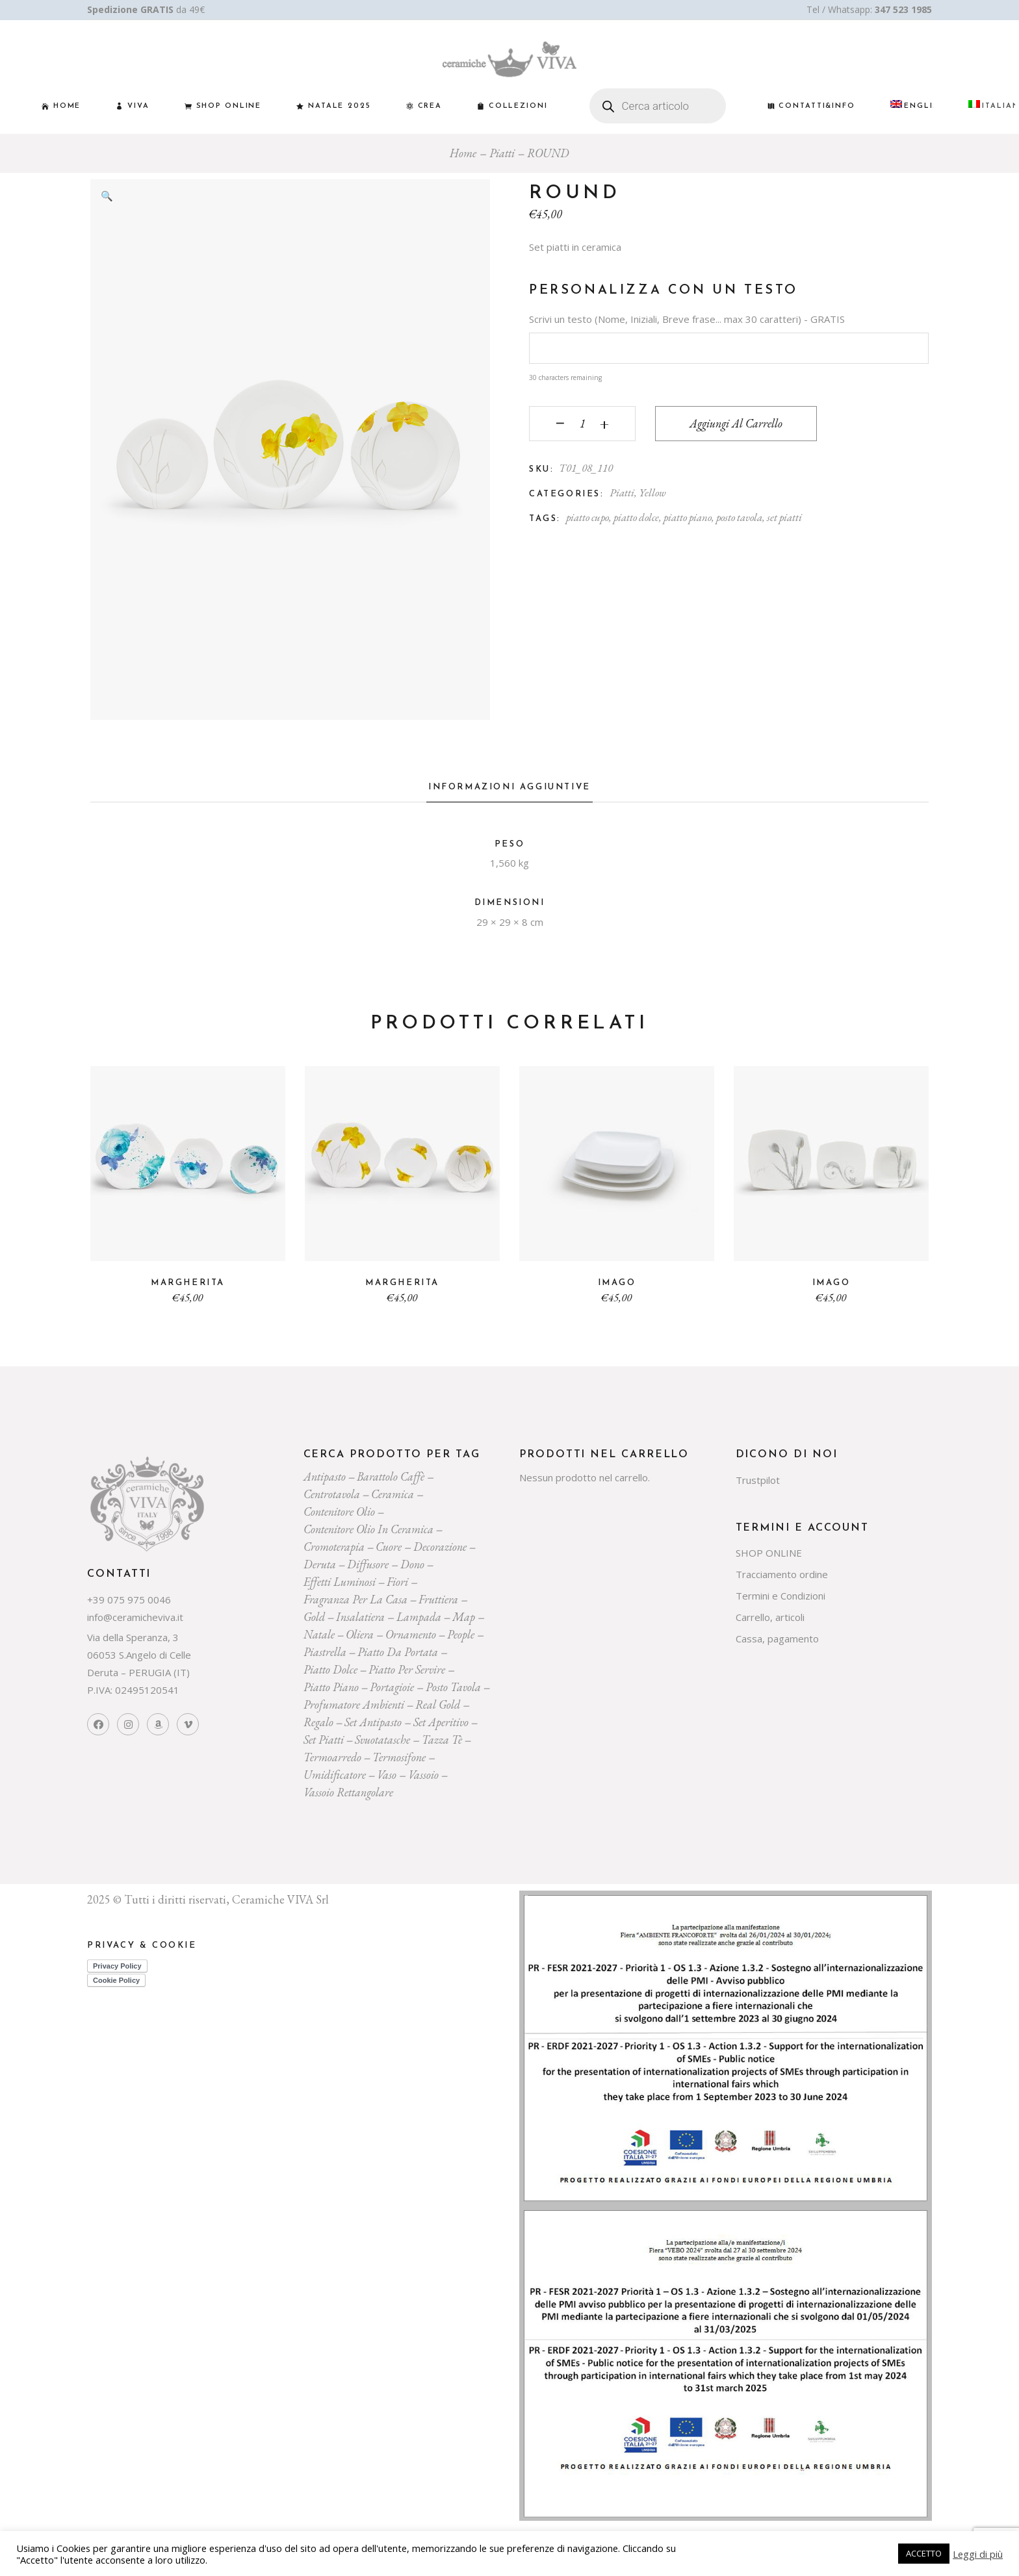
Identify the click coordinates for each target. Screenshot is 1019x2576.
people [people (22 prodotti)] (460, 1634)
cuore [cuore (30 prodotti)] (389, 1546)
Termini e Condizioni (780, 1595)
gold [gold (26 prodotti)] (314, 1616)
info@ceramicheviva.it (135, 1617)
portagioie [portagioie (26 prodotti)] (392, 1686)
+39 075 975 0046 (129, 1599)
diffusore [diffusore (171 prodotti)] (368, 1564)
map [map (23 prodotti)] (463, 1616)
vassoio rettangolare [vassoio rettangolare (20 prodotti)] (348, 1792)
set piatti (784, 517)
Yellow (652, 492)
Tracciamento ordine (782, 1574)
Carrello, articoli (770, 1617)
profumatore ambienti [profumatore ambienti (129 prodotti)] (353, 1704)
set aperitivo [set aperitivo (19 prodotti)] (441, 1722)
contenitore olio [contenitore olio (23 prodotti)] (339, 1511)
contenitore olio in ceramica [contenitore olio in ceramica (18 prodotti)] (368, 1529)
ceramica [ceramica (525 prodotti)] (392, 1493)
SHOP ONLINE (769, 1552)
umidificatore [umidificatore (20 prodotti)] (334, 1774)
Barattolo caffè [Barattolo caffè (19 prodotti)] (390, 1476)
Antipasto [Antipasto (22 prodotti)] (324, 1476)
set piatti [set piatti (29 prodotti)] (323, 1739)
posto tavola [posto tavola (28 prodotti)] (453, 1686)
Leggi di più (978, 2554)
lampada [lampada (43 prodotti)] (418, 1616)
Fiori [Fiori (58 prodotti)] (397, 1581)
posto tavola (739, 517)
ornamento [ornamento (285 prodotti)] (410, 1634)
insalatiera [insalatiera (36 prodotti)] (360, 1616)
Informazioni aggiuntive (509, 787)
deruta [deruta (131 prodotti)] (319, 1564)
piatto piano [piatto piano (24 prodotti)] (331, 1686)
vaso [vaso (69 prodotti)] (386, 1774)
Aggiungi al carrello (736, 423)
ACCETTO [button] (924, 2553)
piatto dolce (636, 517)
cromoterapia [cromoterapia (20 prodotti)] (334, 1546)
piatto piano (688, 517)
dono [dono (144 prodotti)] (412, 1564)
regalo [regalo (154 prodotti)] (318, 1722)
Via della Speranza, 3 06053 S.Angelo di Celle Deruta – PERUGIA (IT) (139, 1655)
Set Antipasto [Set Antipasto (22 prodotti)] (373, 1722)
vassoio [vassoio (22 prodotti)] (423, 1774)
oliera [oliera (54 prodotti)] (360, 1634)
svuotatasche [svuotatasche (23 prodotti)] (382, 1739)
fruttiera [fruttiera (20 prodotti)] (438, 1599)
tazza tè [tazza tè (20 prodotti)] (442, 1739)
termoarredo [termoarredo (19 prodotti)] (332, 1757)
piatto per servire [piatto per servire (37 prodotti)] (406, 1669)
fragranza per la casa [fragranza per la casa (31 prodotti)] (355, 1599)
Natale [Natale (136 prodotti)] (319, 1634)
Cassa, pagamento (777, 1638)
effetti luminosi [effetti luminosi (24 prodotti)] (339, 1581)
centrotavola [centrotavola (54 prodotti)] (331, 1493)
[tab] (509, 791)
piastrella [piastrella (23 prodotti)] (324, 1651)
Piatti (622, 492)
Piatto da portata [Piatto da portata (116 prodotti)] (397, 1651)
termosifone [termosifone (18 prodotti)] (399, 1757)
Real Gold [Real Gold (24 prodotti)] (437, 1704)
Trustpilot (758, 1479)
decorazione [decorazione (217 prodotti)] (440, 1546)
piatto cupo (587, 517)
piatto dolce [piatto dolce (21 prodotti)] (330, 1669)
